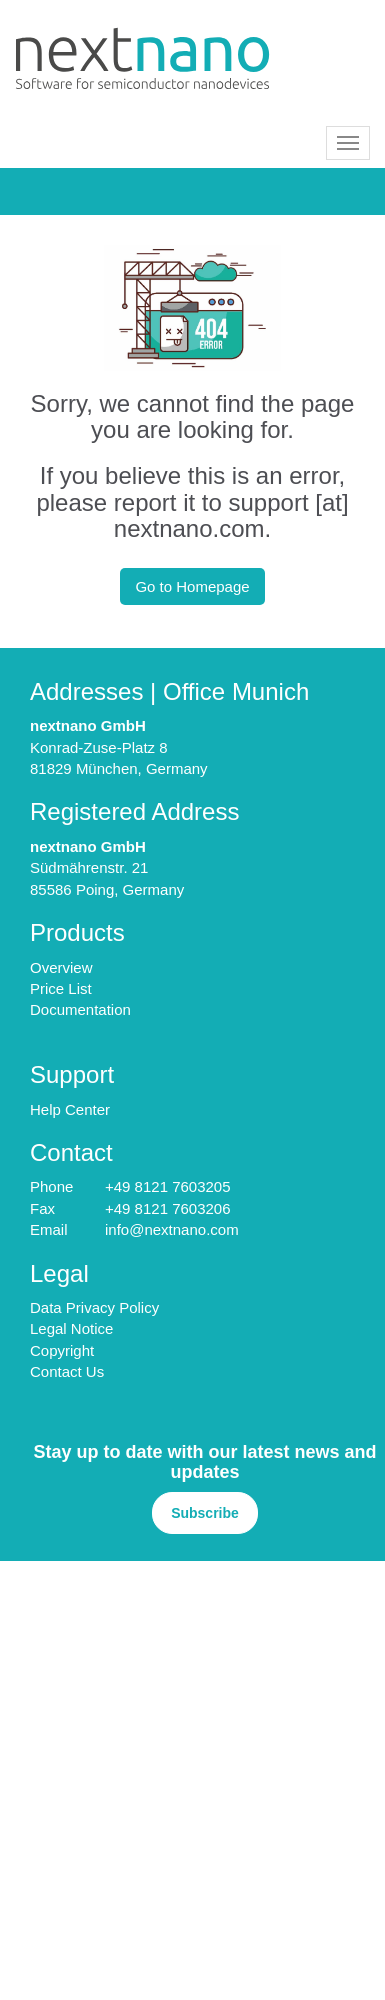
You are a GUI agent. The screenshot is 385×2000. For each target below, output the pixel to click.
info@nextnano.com (172, 1229)
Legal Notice (71, 1328)
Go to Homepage (192, 586)
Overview (61, 967)
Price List (61, 988)
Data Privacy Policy (94, 1307)
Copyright (62, 1350)
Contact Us (67, 1371)
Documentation (80, 1009)
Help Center (70, 1109)
